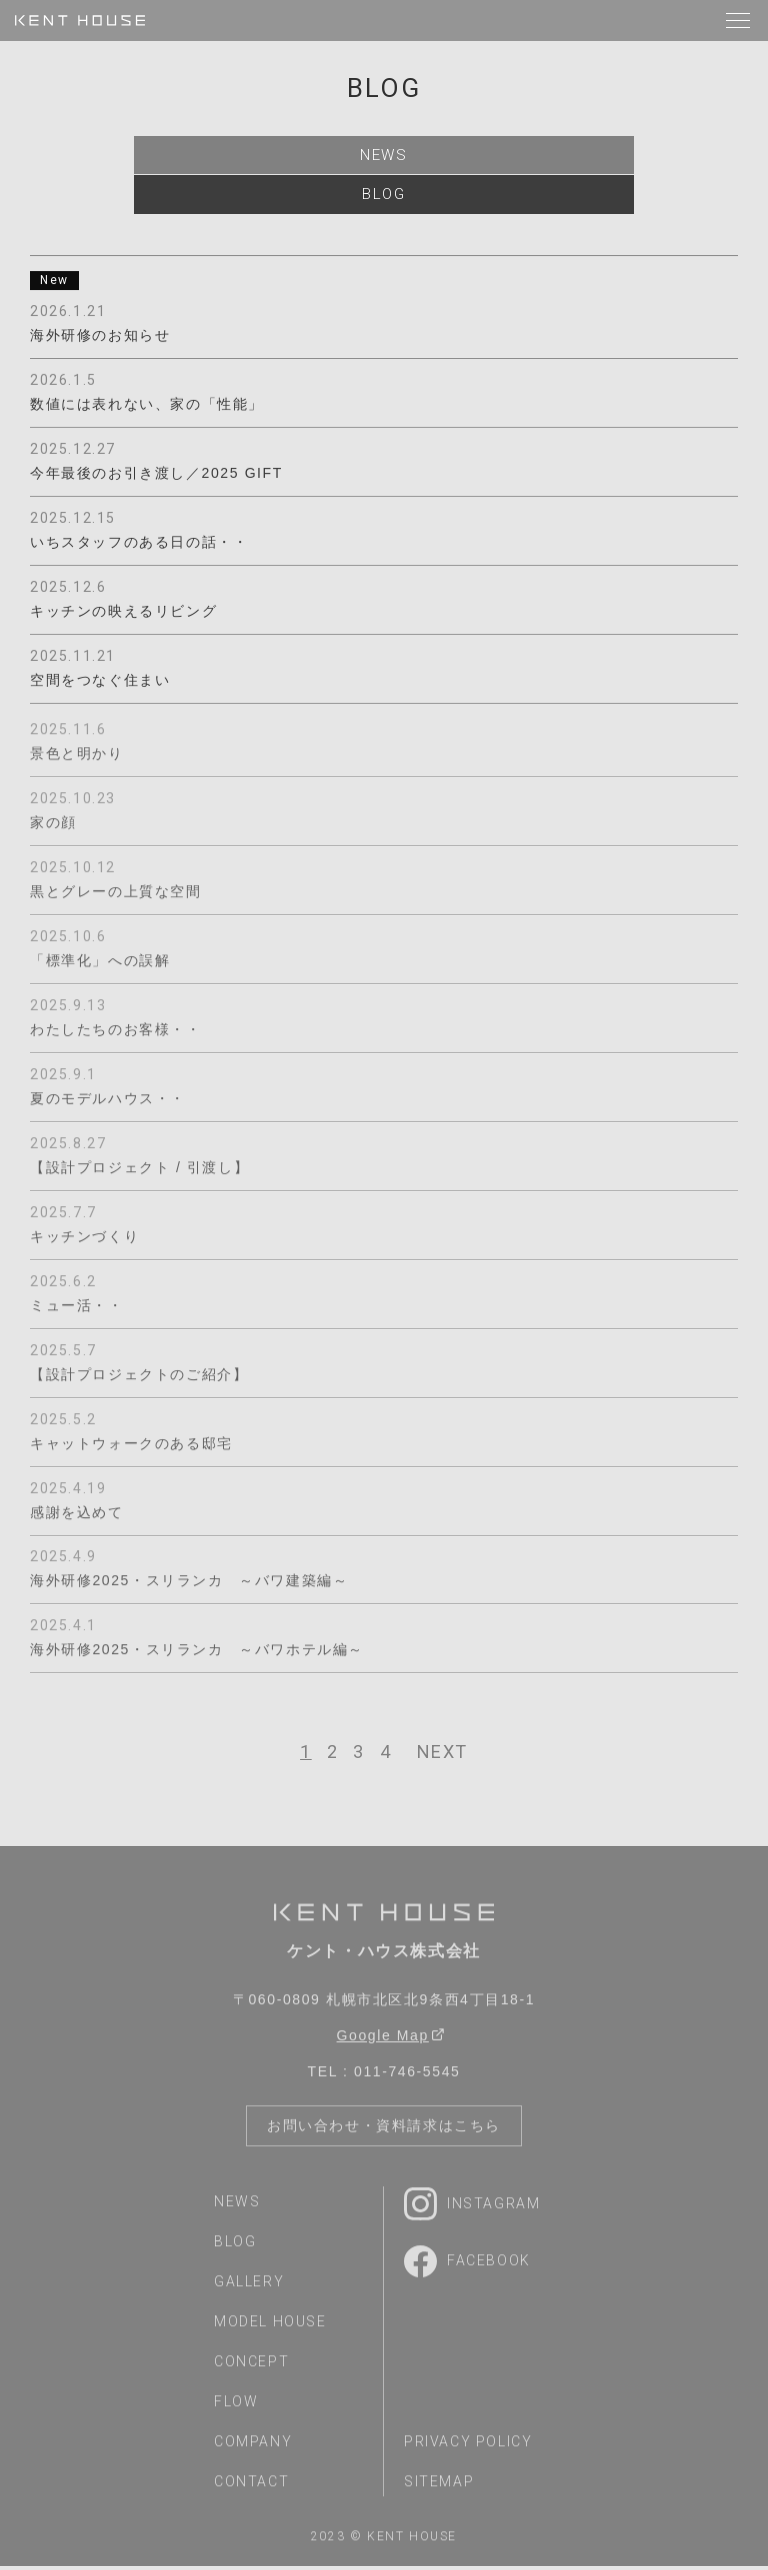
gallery (249, 2291)
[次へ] (442, 1756)
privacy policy (468, 2451)
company (253, 2451)
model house (270, 2331)
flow (236, 2411)
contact (251, 2491)
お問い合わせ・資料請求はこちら (384, 2135)
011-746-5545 (407, 2081)
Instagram (472, 2212)
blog (383, 196)
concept (251, 2371)
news (384, 155)
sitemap (439, 2491)
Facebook (467, 2270)
